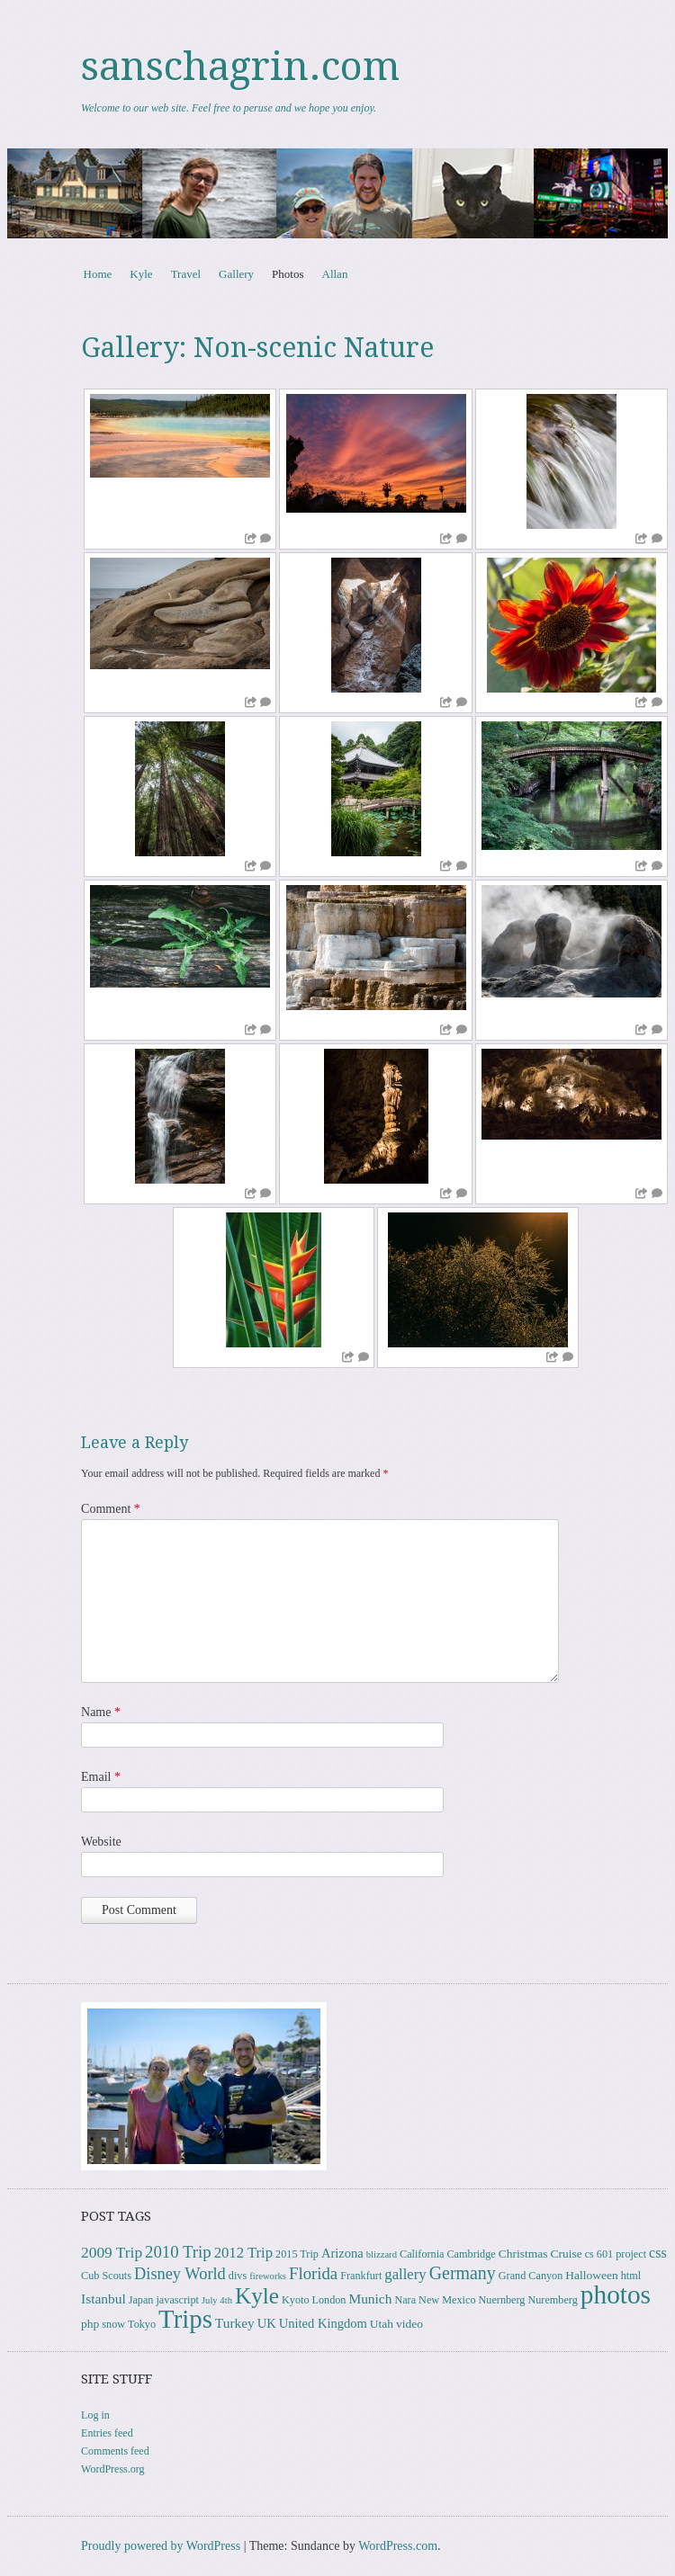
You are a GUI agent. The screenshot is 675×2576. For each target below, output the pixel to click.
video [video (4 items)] (409, 2323)
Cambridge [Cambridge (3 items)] (470, 2254)
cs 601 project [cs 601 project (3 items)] (615, 2254)
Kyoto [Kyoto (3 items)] (296, 2300)
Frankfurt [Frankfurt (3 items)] (361, 2275)
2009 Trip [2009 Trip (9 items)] (111, 2252)
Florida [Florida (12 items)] (313, 2273)
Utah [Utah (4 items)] (381, 2323)
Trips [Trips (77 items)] (185, 2318)
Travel (186, 274)
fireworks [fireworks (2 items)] (267, 2276)
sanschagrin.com (240, 66)
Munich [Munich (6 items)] (370, 2298)
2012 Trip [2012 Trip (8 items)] (243, 2252)
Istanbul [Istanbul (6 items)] (103, 2298)
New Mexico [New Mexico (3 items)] (446, 2300)
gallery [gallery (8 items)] (405, 2274)
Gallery (236, 274)
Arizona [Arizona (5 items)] (342, 2253)
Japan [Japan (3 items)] (141, 2300)
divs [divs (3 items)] (238, 2275)
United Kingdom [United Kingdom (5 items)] (323, 2323)
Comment (110, 1509)
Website (101, 1841)
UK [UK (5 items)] (266, 2323)
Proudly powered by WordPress (160, 2546)
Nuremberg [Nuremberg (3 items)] (552, 2300)
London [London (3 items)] (328, 2300)
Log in (95, 2415)
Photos (287, 274)
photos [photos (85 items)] (615, 2294)
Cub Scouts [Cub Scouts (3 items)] (106, 2275)
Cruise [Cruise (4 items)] (565, 2253)
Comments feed (115, 2451)
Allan (335, 274)
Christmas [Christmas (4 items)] (523, 2253)
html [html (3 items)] (631, 2275)
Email (101, 1777)
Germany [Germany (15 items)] (462, 2273)
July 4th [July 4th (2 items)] (217, 2300)
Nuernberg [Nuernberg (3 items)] (501, 2300)
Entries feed (107, 2433)
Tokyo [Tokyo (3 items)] (142, 2324)
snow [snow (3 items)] (113, 2324)
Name (101, 1712)
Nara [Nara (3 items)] (405, 2300)
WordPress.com (397, 2546)
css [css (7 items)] (658, 2252)
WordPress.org (112, 2469)
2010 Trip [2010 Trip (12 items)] (178, 2251)
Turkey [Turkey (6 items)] (235, 2322)
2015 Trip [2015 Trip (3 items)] (297, 2254)
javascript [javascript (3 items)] (177, 2300)
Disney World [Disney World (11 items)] (180, 2274)
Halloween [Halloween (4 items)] (591, 2275)
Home (98, 274)
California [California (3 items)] (422, 2254)
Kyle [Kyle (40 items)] (257, 2296)
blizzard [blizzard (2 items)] (381, 2254)
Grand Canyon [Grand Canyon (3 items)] (531, 2275)
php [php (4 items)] (90, 2323)
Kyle (141, 274)
